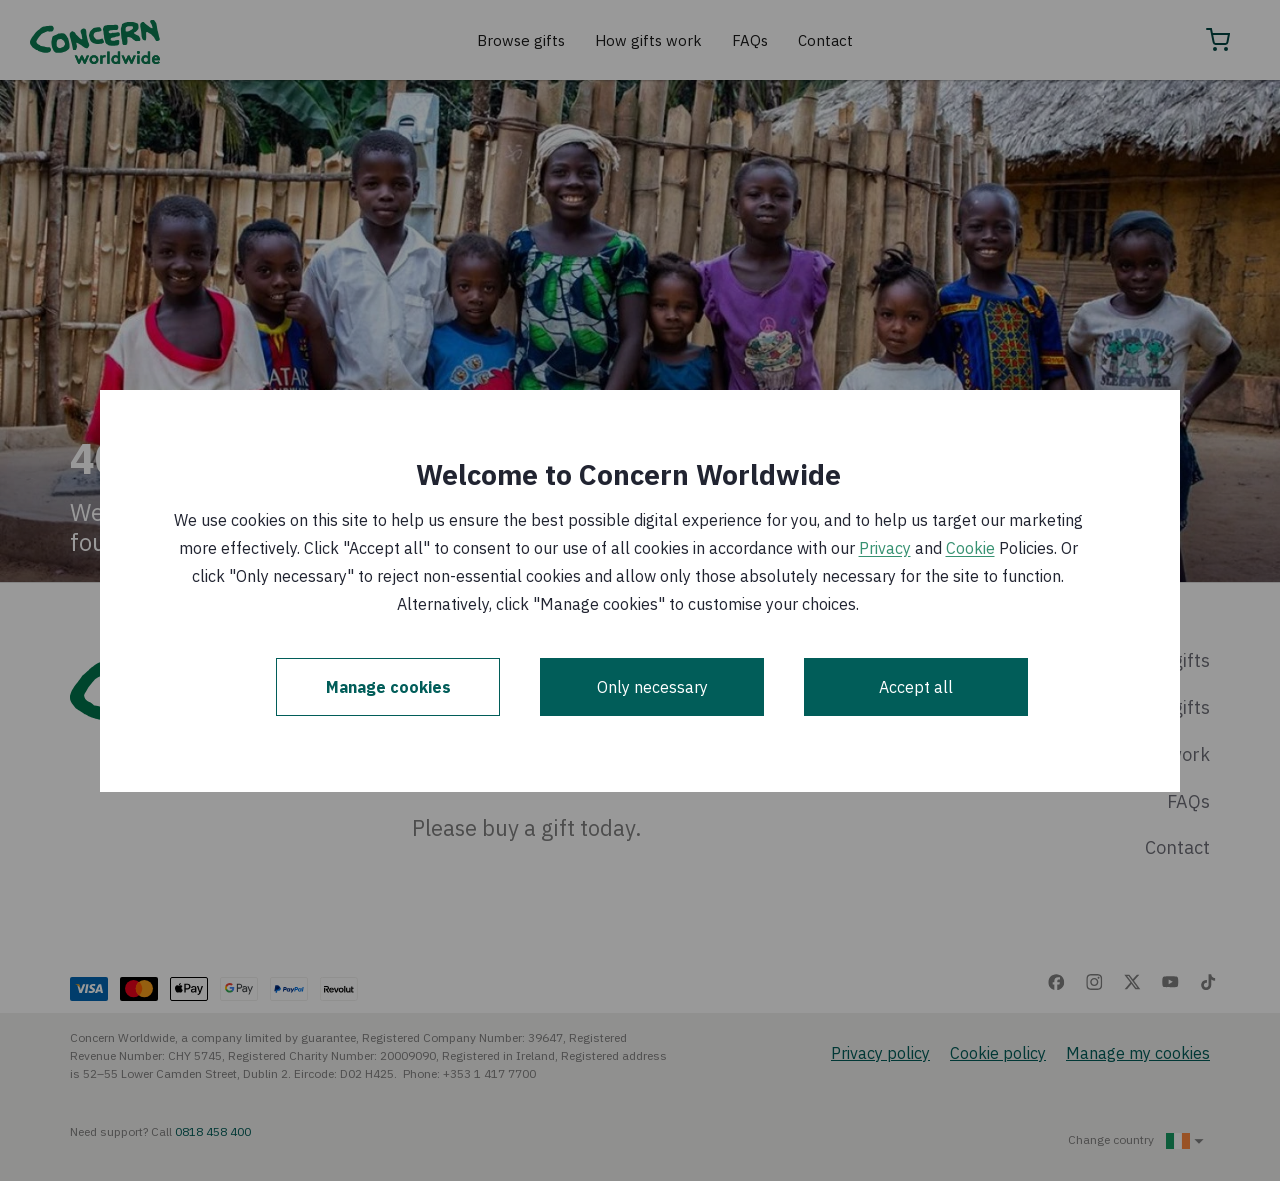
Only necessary (652, 687)
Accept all (916, 687)
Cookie (970, 548)
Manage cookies (388, 687)
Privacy (885, 548)
